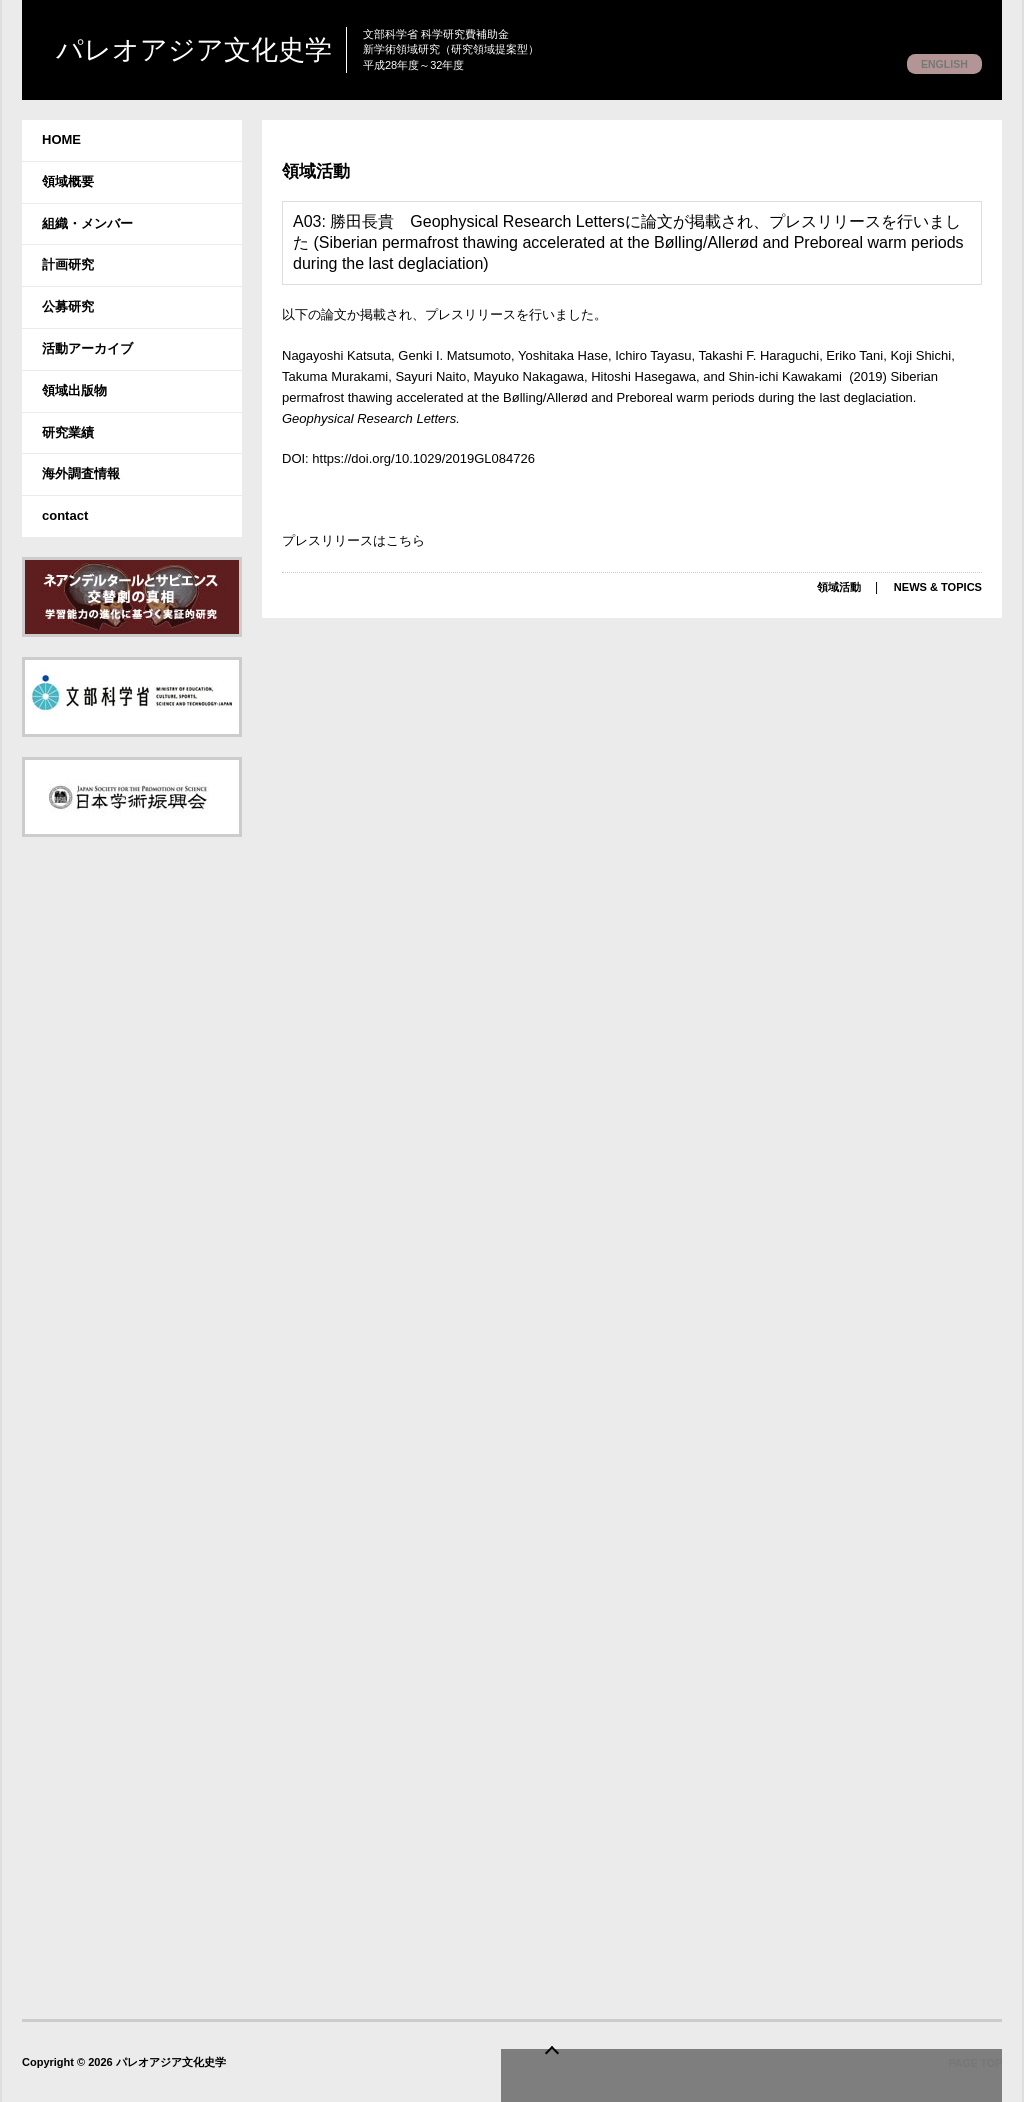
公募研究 (68, 306)
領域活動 (322, 170)
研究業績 (68, 432)
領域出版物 (74, 390)
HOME (61, 139)
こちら (405, 540)
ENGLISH (939, 64)
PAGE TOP (974, 2068)
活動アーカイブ (87, 348)
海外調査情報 (81, 473)
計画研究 (68, 264)
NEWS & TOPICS (934, 587)
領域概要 (68, 181)
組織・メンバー (87, 223)
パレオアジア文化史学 (244, 50)
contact (65, 515)
